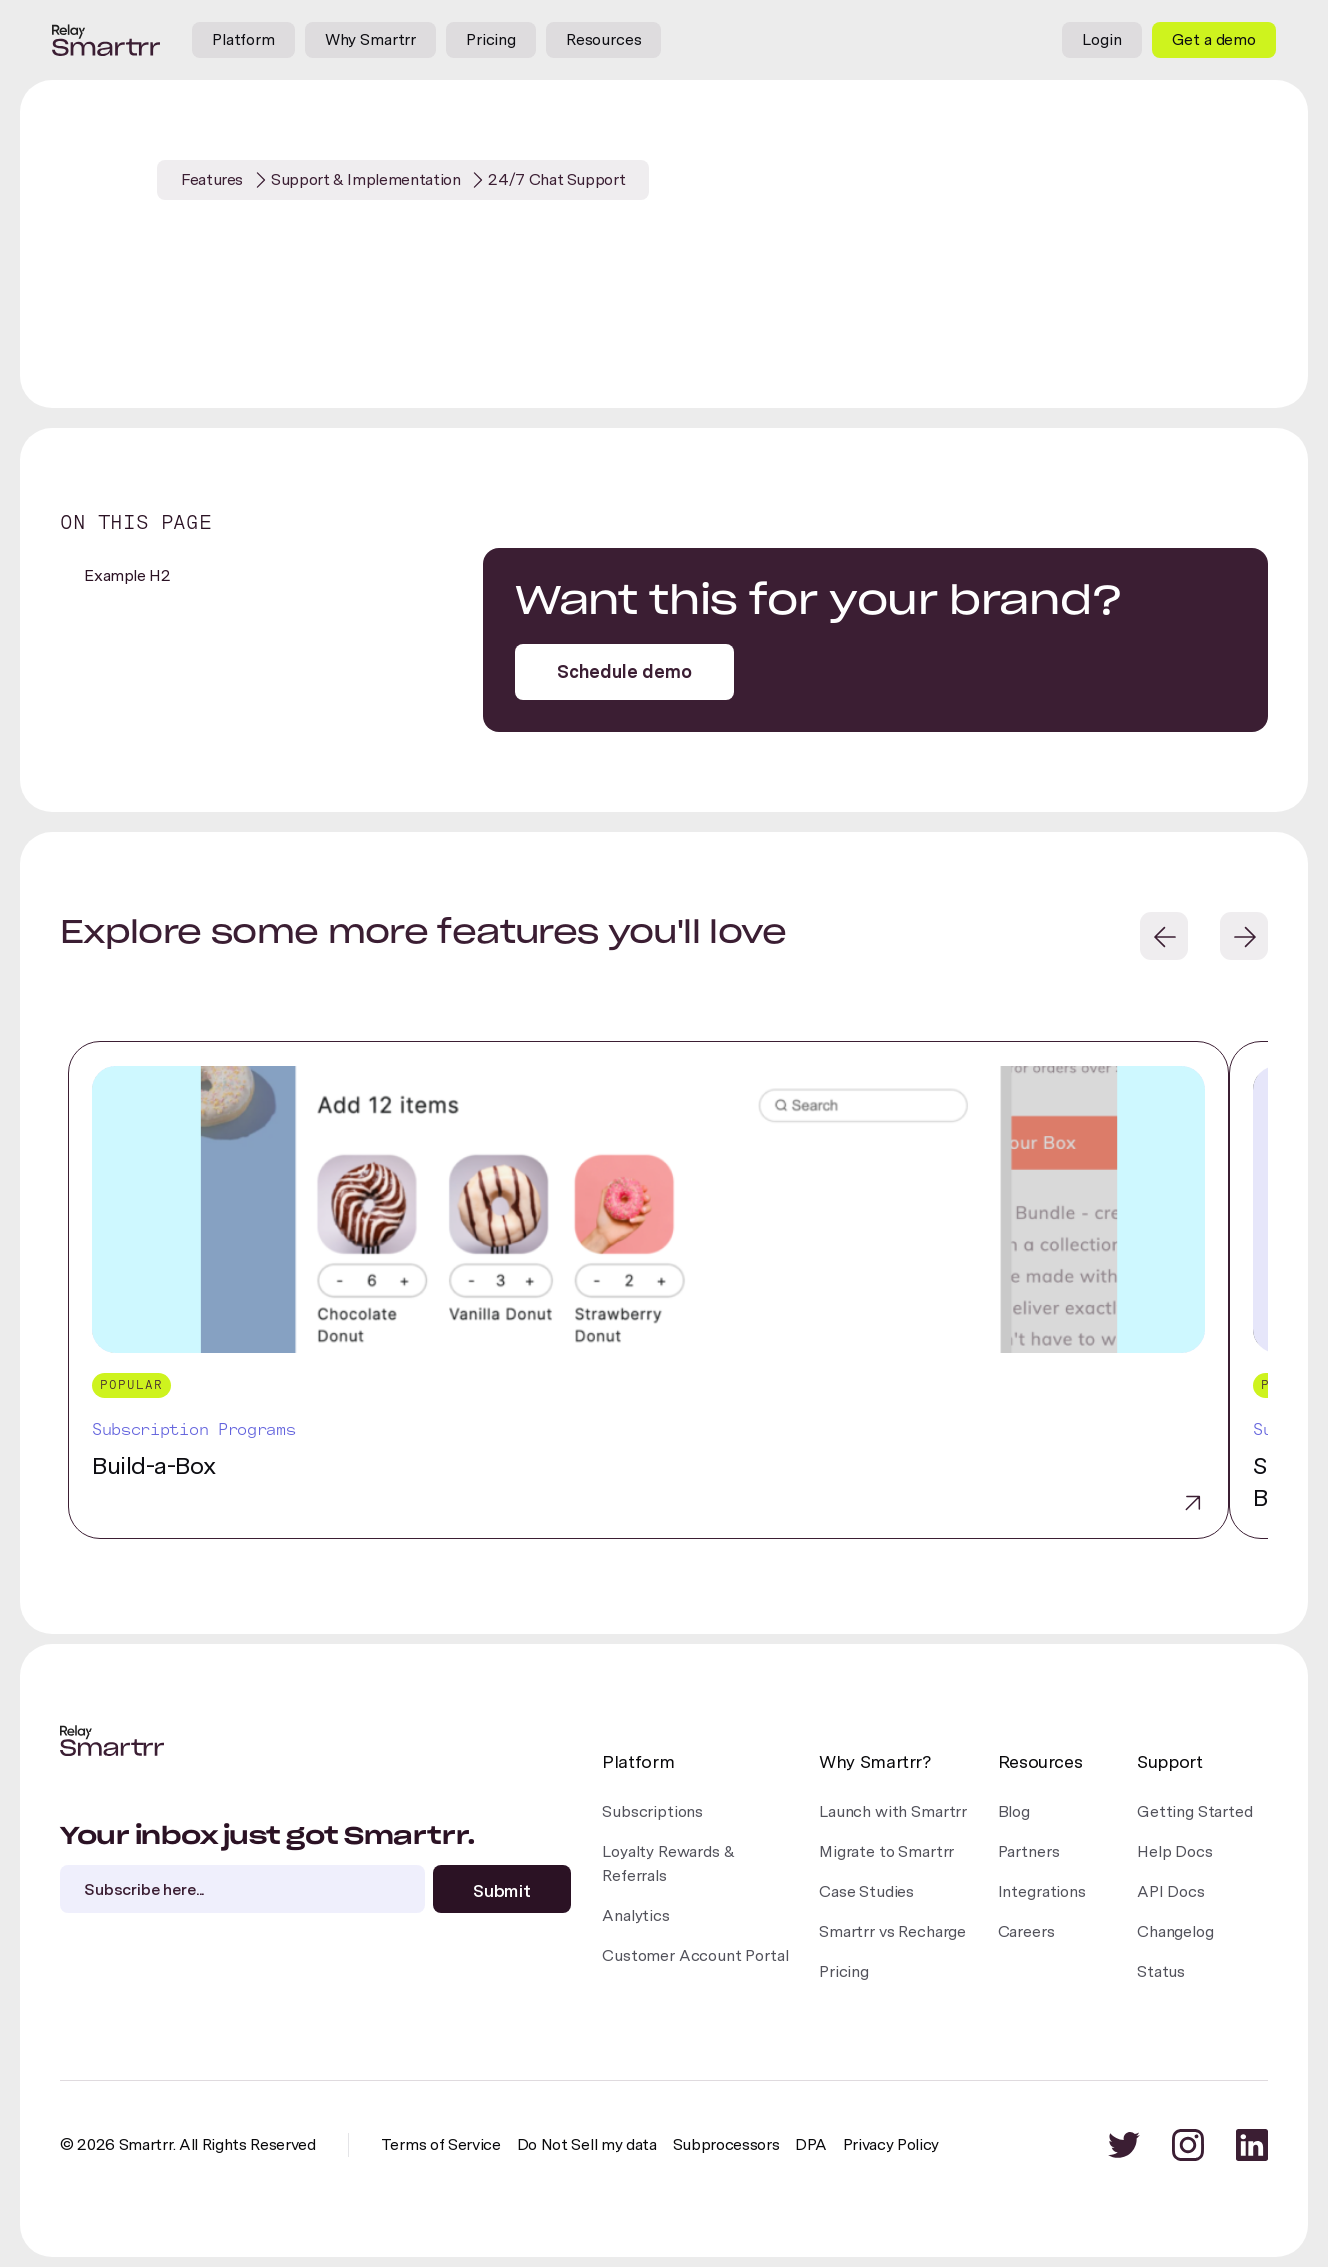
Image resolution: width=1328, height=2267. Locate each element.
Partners (1029, 1851)
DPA (810, 2144)
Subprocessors (726, 2144)
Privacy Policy (891, 2144)
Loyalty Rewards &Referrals (668, 1863)
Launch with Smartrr (893, 1811)
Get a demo (1214, 39)
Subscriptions (652, 1811)
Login (1101, 39)
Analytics (636, 1915)
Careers (1026, 1931)
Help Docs (1175, 1851)
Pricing (491, 39)
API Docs (1171, 1891)
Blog (1014, 1811)
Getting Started (1195, 1811)
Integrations (1042, 1891)
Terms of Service (441, 2144)
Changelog (1175, 1931)
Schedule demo (624, 671)
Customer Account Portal (695, 1955)
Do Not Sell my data (587, 2144)
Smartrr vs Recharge (892, 1931)
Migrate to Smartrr (886, 1851)
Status (1161, 1971)
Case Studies (866, 1891)
